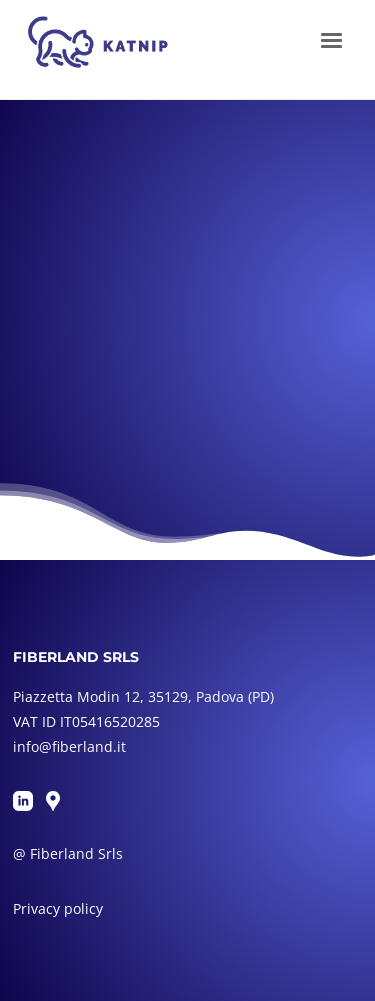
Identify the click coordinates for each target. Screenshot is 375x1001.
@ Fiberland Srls (68, 853)
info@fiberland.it (69, 746)
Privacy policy (58, 908)
